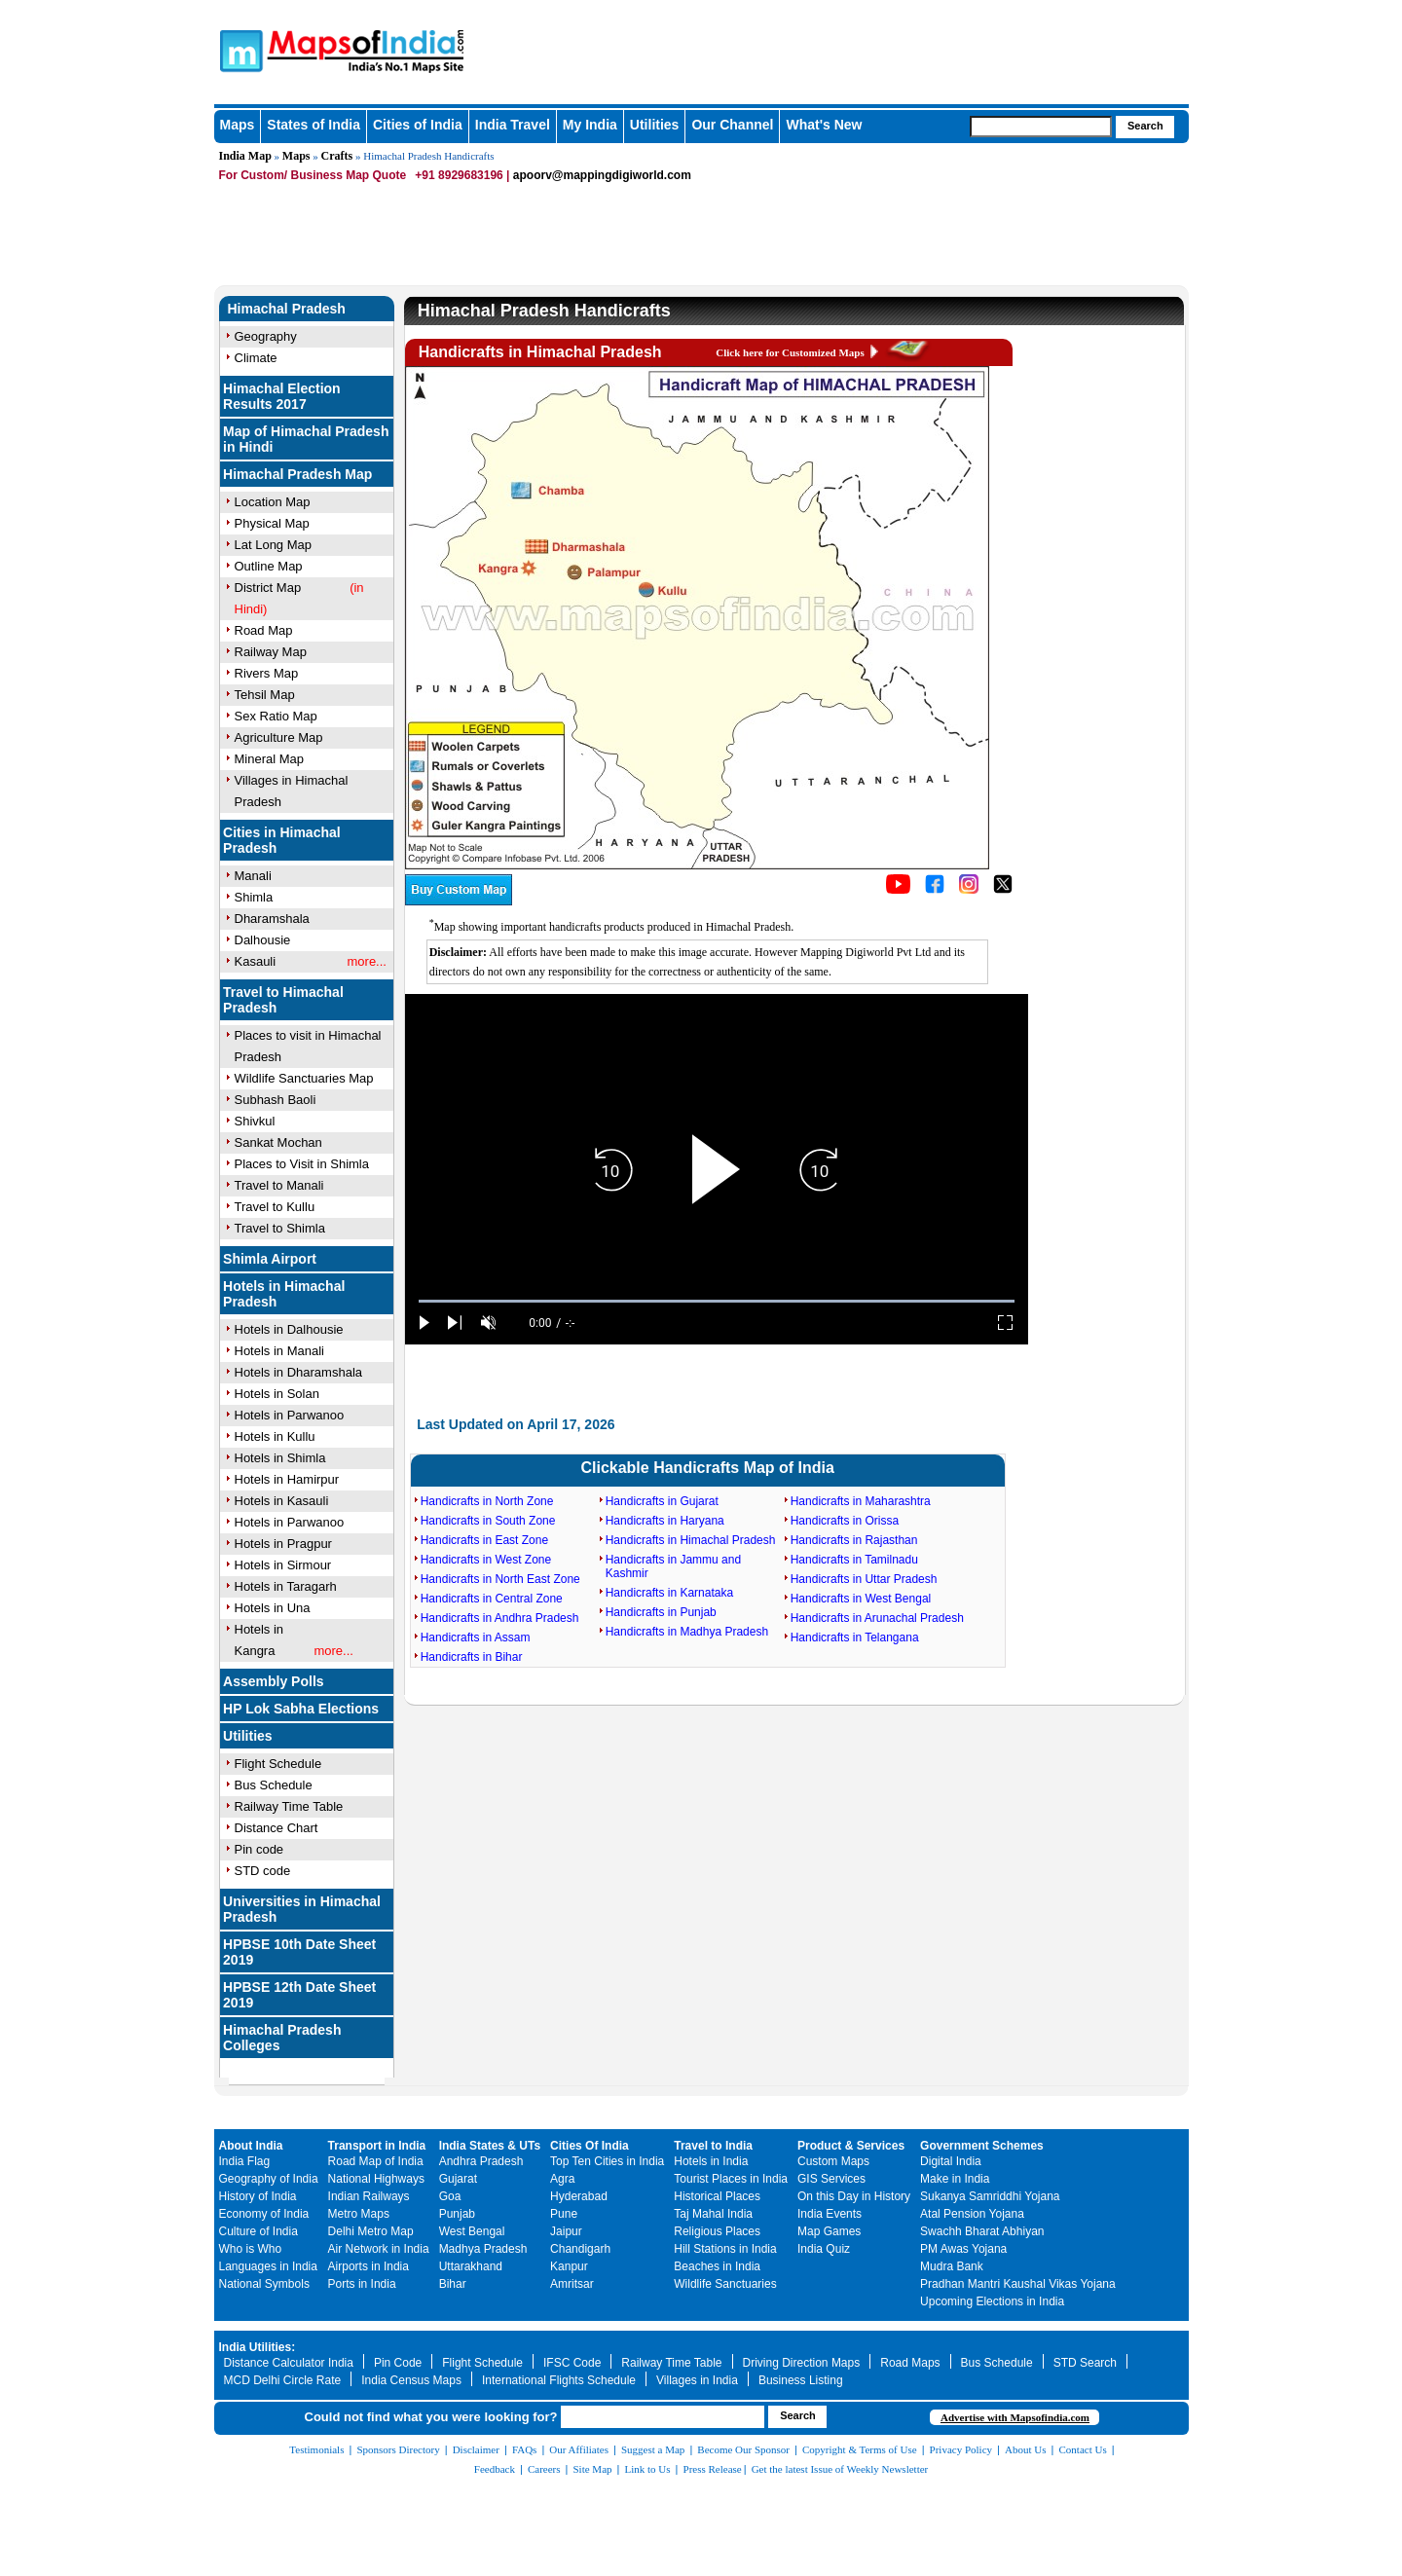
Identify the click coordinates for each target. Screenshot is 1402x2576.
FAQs (524, 2449)
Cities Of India (589, 2146)
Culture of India (258, 2231)
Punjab (457, 2214)
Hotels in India (711, 2161)
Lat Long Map (274, 544)
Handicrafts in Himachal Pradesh (691, 1540)
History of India (258, 2196)
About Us (1025, 2449)
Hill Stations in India (725, 2249)
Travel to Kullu (275, 1206)
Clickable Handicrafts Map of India (707, 1467)
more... (367, 961)
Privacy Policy (961, 2449)
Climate (256, 357)
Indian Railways (369, 2196)
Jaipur (566, 2231)
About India (251, 2146)
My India (590, 124)
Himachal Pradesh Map (297, 474)
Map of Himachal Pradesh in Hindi (305, 439)
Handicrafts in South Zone (488, 1520)
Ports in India (362, 2284)
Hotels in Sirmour (283, 1565)
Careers (544, 2469)
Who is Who (250, 2249)
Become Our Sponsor (743, 2449)
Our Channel (732, 124)
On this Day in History (853, 2196)
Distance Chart (276, 1828)
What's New (824, 124)
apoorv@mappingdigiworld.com (602, 175)
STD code (263, 1870)
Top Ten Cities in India (607, 2161)
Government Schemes (982, 2146)
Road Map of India (376, 2161)
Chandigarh (580, 2249)
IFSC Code (572, 2363)
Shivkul (255, 1121)
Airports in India (368, 2266)
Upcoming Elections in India (992, 2301)
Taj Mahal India (713, 2214)
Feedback (494, 2469)
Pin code (259, 1849)
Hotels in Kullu (275, 1436)
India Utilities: (257, 2347)
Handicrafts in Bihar (472, 1657)
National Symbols (264, 2284)
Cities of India (417, 124)
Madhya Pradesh (483, 2249)
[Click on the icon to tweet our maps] (1003, 890)
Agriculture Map (279, 737)
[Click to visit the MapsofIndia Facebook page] (934, 890)
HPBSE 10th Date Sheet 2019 (299, 1952)
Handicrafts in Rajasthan (854, 1540)
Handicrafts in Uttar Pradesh (864, 1579)
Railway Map (271, 651)
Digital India (950, 2161)
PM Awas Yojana (963, 2249)
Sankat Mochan (278, 1142)
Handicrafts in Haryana (665, 1520)
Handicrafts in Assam (476, 1637)
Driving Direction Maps (802, 2363)
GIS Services (831, 2179)
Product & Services (850, 2146)
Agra (562, 2179)
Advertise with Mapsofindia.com (1015, 2417)
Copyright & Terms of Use (859, 2449)
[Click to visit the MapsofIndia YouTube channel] (898, 890)
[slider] (717, 1301)
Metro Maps (358, 2214)
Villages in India (697, 2380)
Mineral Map (270, 759)
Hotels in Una (273, 1608)
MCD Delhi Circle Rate (283, 2380)
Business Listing (800, 2380)
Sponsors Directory (397, 2449)
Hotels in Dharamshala (299, 1372)
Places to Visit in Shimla (302, 1164)
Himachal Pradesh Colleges (282, 2037)
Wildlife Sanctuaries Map (304, 1078)
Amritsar (572, 2284)
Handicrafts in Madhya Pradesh (687, 1631)
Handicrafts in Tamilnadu (854, 1559)
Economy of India (264, 2214)
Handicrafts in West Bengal (861, 1598)
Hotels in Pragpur (283, 1543)
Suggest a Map (652, 2449)
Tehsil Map (265, 694)
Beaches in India (717, 2266)
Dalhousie (263, 940)
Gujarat (458, 2179)
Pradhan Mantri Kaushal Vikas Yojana (1018, 2284)
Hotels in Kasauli (282, 1500)
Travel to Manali (279, 1185)
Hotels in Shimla (280, 1458)
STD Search (1085, 2363)
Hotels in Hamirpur (287, 1479)
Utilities (655, 124)
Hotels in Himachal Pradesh (284, 1293)
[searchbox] (1041, 126)
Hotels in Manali (280, 1350)
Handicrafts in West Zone (486, 1559)
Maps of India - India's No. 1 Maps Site (238, 49)
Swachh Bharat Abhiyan (982, 2231)
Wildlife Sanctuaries (725, 2284)
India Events (829, 2214)
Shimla (254, 897)
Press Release (712, 2469)
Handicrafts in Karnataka (669, 1593)
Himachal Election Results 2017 (282, 396)
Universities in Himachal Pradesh (302, 1909)
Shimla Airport (269, 1259)
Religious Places (717, 2231)
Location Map (273, 502)
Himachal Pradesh (287, 308)
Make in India (954, 2179)
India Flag (245, 2161)
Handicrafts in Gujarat (662, 1501)
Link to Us (648, 2469)
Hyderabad (579, 2196)
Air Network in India (378, 2249)
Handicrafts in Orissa (845, 1520)
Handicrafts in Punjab (661, 1612)
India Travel (512, 124)
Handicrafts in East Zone (484, 1540)
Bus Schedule (274, 1785)
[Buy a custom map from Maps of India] (458, 901)
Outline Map (269, 566)
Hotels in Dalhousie (289, 1329)
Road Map (264, 630)
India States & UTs (489, 2146)
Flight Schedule (278, 1763)
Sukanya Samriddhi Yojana (989, 2196)
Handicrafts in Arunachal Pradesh (877, 1618)
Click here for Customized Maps (790, 352)
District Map (268, 587)
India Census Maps (411, 2380)
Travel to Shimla (280, 1228)
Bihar (452, 2284)
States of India (313, 124)
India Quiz (823, 2249)
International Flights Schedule (559, 2380)
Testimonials (316, 2449)
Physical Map (272, 523)
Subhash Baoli (275, 1099)
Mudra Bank (951, 2266)
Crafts (337, 156)
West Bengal (472, 2231)
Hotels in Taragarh (286, 1586)
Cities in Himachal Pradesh (282, 840)
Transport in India (377, 2146)
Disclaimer (476, 2449)
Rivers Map (267, 673)
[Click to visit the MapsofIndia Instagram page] (968, 890)
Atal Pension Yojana (972, 2214)
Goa (450, 2196)
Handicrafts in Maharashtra (861, 1501)
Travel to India (713, 2146)
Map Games (829, 2231)
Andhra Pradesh (481, 2161)
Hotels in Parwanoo (290, 1415)
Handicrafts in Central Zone (492, 1598)
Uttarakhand (470, 2266)
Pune (563, 2214)
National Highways (376, 2179)
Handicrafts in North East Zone (500, 1579)
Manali (253, 875)
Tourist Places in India (731, 2179)
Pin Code (398, 2363)
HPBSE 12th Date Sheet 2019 (299, 1994)
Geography (266, 336)
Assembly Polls (273, 1681)
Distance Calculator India (288, 2363)
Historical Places (717, 2196)
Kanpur (569, 2266)
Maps (237, 124)
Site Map (591, 2469)
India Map (245, 156)
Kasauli (256, 961)
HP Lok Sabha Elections (301, 1708)
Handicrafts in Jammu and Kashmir (673, 1566)
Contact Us (1083, 2449)
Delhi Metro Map (371, 2231)
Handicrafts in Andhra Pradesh (500, 1618)
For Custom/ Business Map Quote (313, 175)
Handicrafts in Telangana (855, 1637)
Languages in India (268, 2266)
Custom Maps (833, 2161)
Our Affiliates (579, 2449)
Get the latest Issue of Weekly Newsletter (840, 2469)
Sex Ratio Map (276, 716)
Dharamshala (272, 918)
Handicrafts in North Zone (487, 1501)
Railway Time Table (289, 1806)
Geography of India (268, 2179)
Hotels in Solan (277, 1393)
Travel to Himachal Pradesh (283, 999)
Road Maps (910, 2363)
